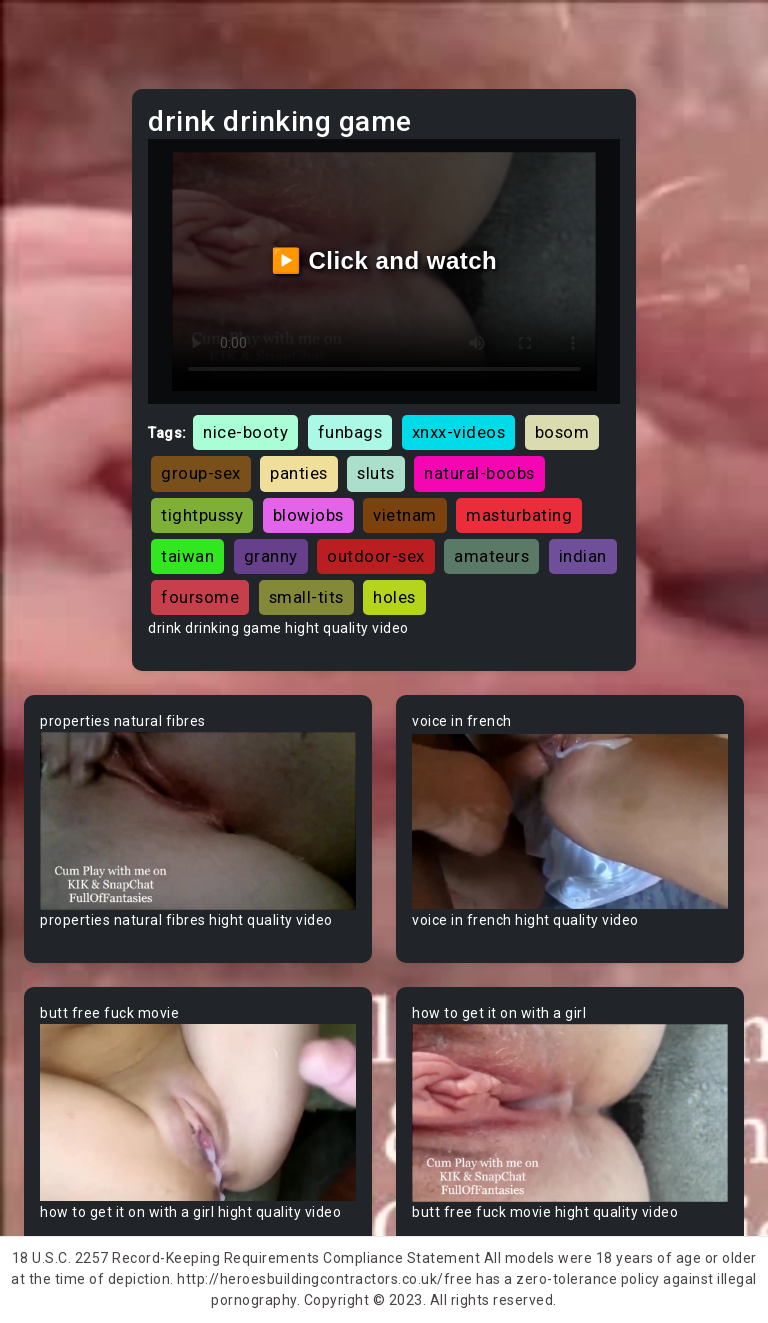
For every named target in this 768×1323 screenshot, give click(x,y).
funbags (350, 432)
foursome (200, 597)
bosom (562, 432)
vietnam (405, 515)
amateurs (491, 556)
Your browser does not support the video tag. (198, 821)
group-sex (201, 473)
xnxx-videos (459, 432)
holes (394, 597)
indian (583, 556)
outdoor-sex (376, 556)
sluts (376, 473)
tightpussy (202, 515)
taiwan (187, 556)
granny (271, 556)
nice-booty (245, 432)
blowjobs (308, 515)
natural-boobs (479, 473)
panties (299, 473)
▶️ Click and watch (384, 260)
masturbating (519, 515)
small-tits (306, 597)
